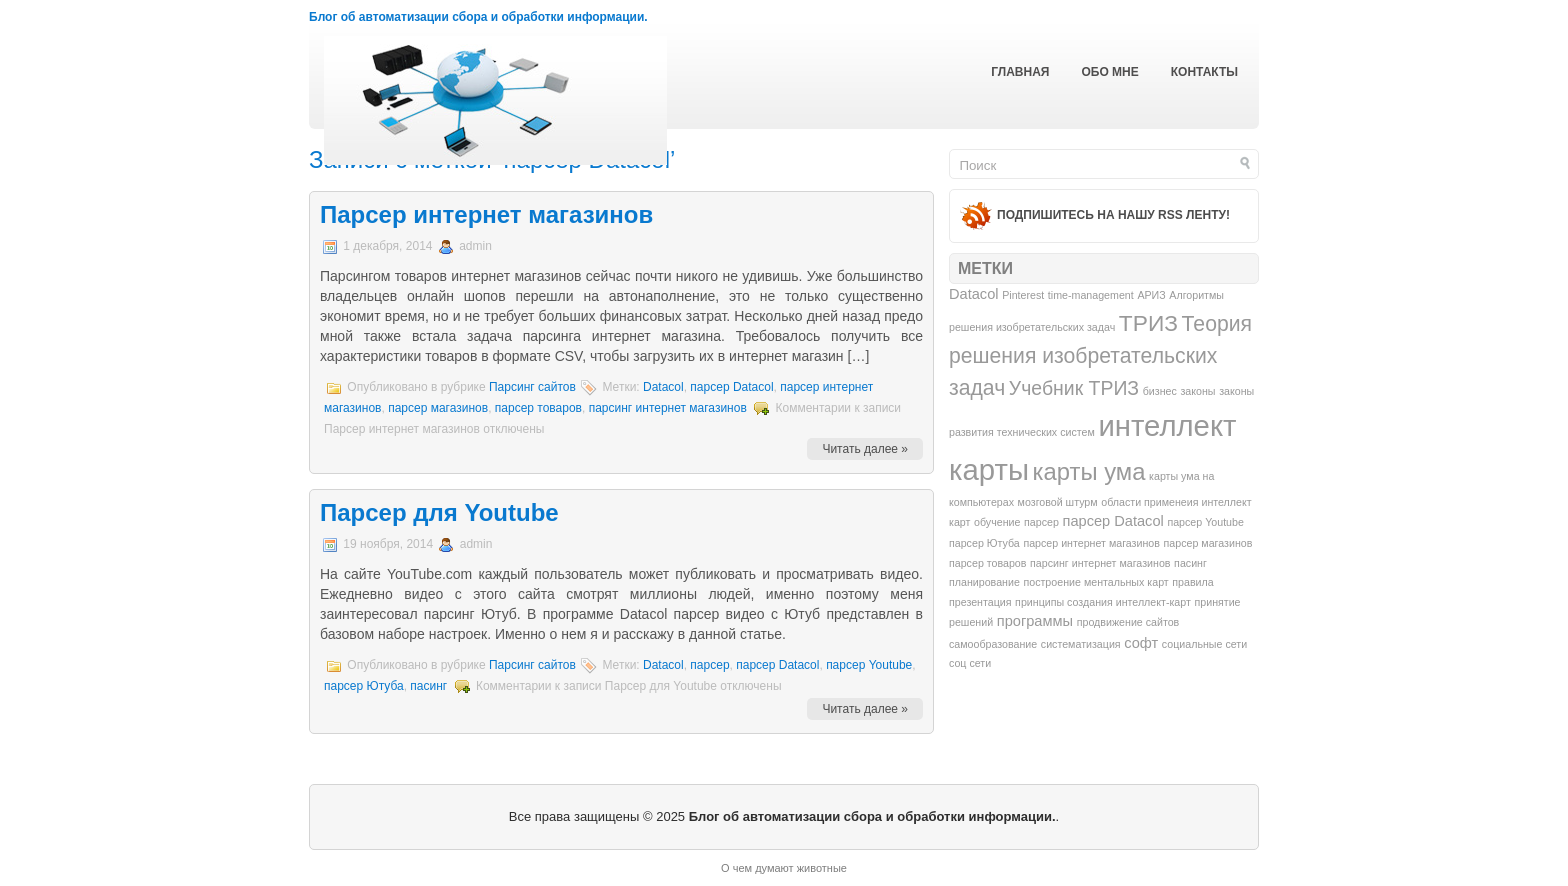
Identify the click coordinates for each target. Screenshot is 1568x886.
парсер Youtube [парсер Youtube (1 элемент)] (1205, 522)
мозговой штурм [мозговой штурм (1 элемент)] (1058, 502)
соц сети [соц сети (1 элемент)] (970, 663)
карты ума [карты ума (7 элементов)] (1089, 471)
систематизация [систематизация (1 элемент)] (1081, 644)
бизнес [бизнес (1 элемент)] (1160, 391)
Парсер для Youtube (439, 512)
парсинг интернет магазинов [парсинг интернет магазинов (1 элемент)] (1100, 563)
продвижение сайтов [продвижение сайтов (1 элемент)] (1128, 622)
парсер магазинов (438, 408)
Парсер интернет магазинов (486, 214)
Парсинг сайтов (532, 387)
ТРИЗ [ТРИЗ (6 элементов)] (1148, 323)
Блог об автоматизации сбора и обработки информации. (478, 17)
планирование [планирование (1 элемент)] (984, 582)
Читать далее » (865, 449)
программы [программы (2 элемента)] (1035, 621)
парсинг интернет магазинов (668, 408)
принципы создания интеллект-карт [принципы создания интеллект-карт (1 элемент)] (1103, 602)
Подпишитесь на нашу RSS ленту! (1113, 215)
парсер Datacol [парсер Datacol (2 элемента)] (1112, 521)
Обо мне (1109, 72)
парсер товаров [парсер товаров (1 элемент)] (987, 563)
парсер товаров (538, 408)
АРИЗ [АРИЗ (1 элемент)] (1151, 295)
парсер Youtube (869, 665)
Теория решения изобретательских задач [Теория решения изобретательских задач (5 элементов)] (1100, 355)
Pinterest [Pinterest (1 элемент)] (1023, 295)
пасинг (428, 686)
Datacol (663, 387)
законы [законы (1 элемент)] (1197, 391)
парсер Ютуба (364, 686)
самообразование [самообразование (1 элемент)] (993, 644)
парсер (709, 665)
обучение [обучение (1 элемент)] (997, 522)
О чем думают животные (784, 868)
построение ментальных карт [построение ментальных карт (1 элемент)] (1095, 582)
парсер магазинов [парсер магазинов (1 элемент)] (1208, 543)
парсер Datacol (731, 387)
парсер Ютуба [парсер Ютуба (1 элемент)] (984, 543)
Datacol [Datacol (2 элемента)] (974, 294)
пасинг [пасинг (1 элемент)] (1190, 563)
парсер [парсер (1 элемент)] (1041, 522)
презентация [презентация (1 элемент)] (980, 602)
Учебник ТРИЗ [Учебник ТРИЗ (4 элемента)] (1074, 388)
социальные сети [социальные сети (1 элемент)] (1204, 644)
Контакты (1204, 72)
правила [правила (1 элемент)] (1192, 582)
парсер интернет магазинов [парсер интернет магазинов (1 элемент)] (1091, 543)
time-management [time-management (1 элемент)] (1091, 295)
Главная (1020, 72)
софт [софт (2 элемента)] (1141, 643)
